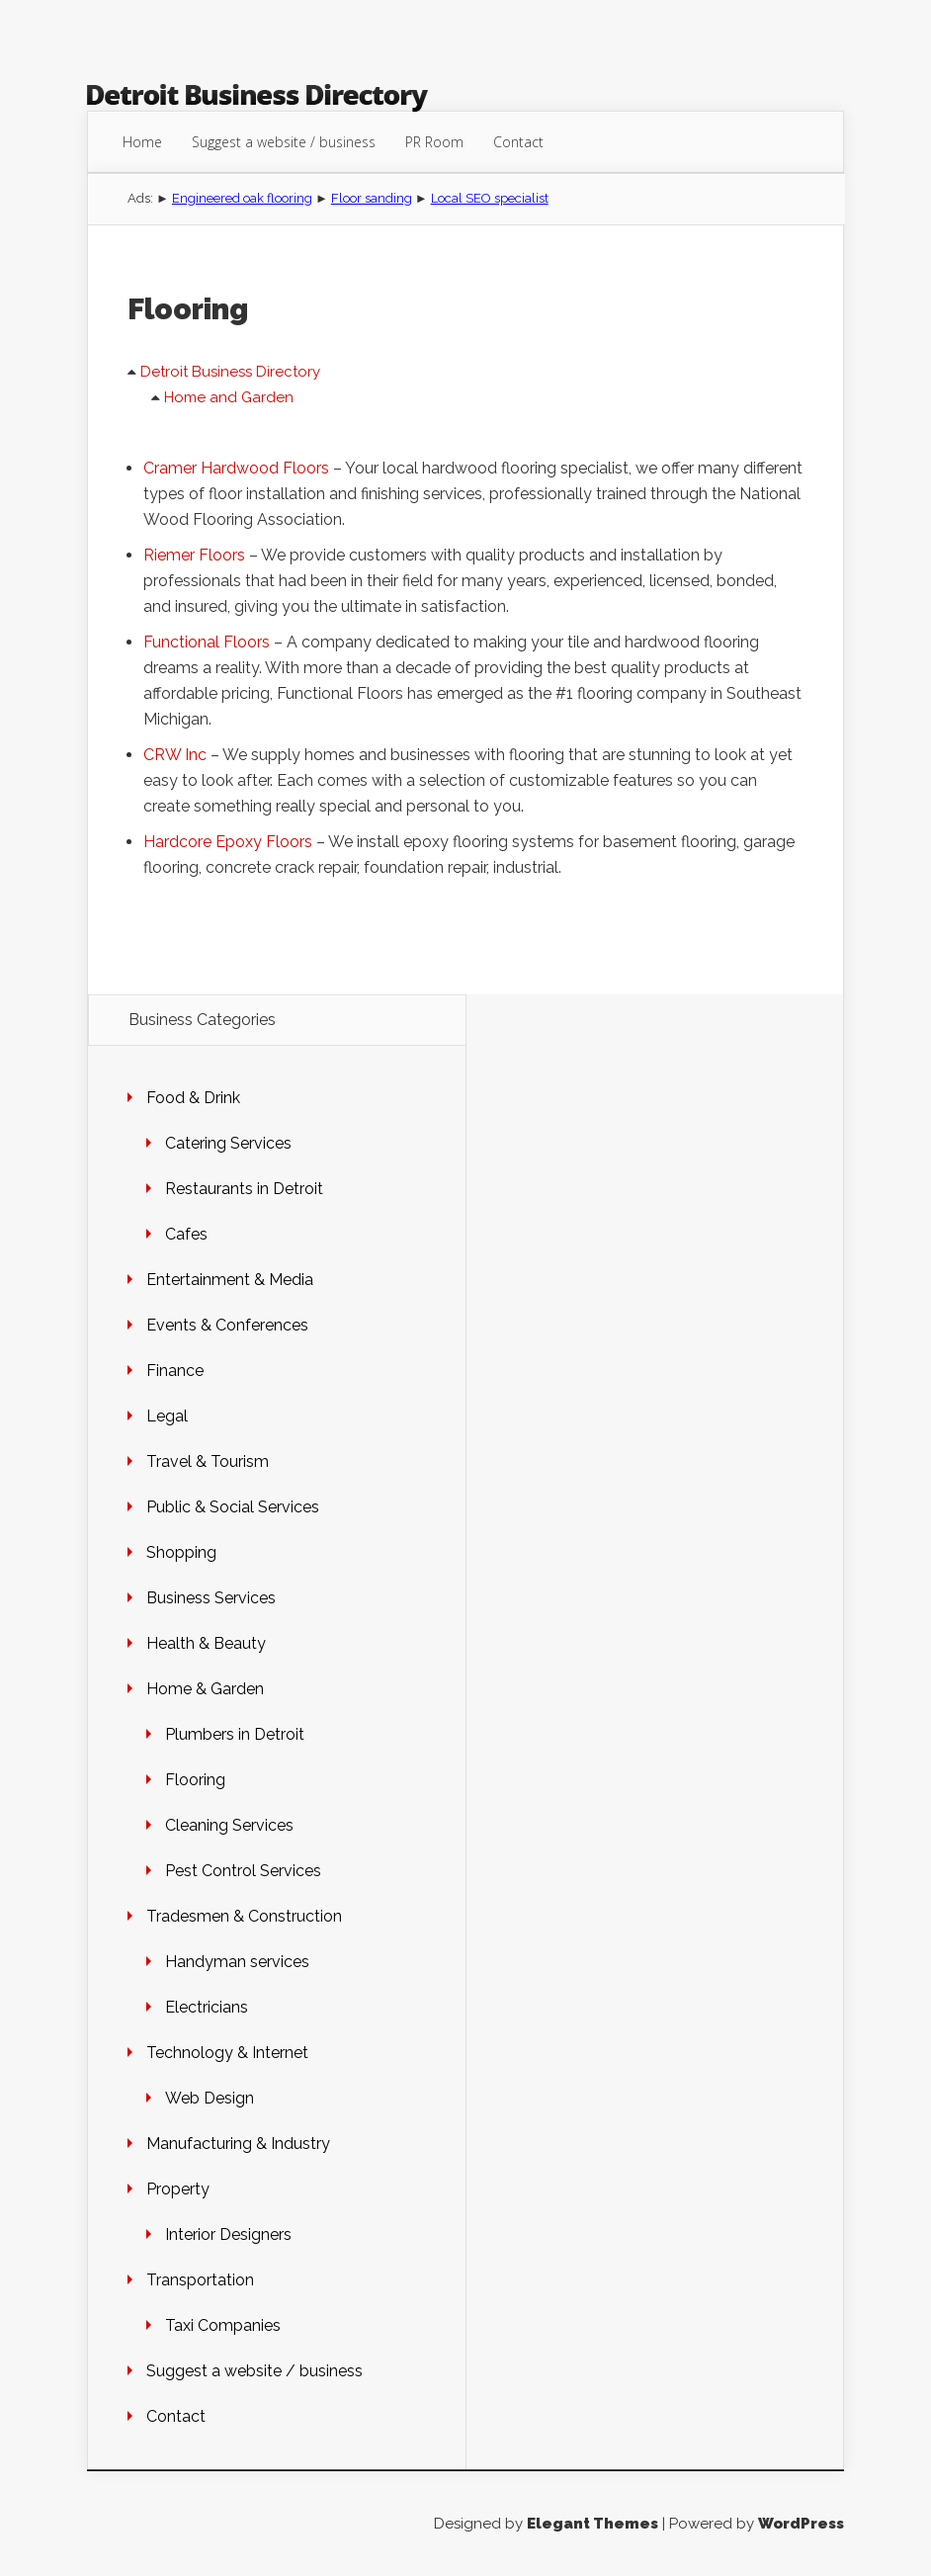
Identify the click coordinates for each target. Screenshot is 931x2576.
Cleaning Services (229, 1825)
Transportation (200, 2280)
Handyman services (237, 1961)
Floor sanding (371, 198)
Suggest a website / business (284, 141)
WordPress (801, 2524)
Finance (175, 1370)
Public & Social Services (232, 1507)
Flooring (195, 1779)
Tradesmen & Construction (244, 1916)
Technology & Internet (227, 2052)
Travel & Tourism (207, 1461)
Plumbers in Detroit (234, 1734)
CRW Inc (175, 754)
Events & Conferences (227, 1325)
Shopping (181, 1552)
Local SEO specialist (490, 198)
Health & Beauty (206, 1643)
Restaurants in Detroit (244, 1188)
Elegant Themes (592, 2524)
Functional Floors (206, 642)
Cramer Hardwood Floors (236, 468)
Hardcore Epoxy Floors (227, 841)
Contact (518, 141)
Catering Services (228, 1143)
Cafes (186, 1234)
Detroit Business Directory (230, 372)
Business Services (211, 1598)
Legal (167, 1416)
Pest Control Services (243, 1870)
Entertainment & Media (229, 1279)
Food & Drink (193, 1097)
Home (142, 141)
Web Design (209, 2098)
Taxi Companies (223, 2325)
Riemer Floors (194, 555)
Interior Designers (228, 2234)
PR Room (434, 141)
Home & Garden (205, 1688)
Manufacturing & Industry (238, 2143)
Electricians (206, 2007)
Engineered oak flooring (242, 198)
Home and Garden (229, 397)
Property (178, 2189)
